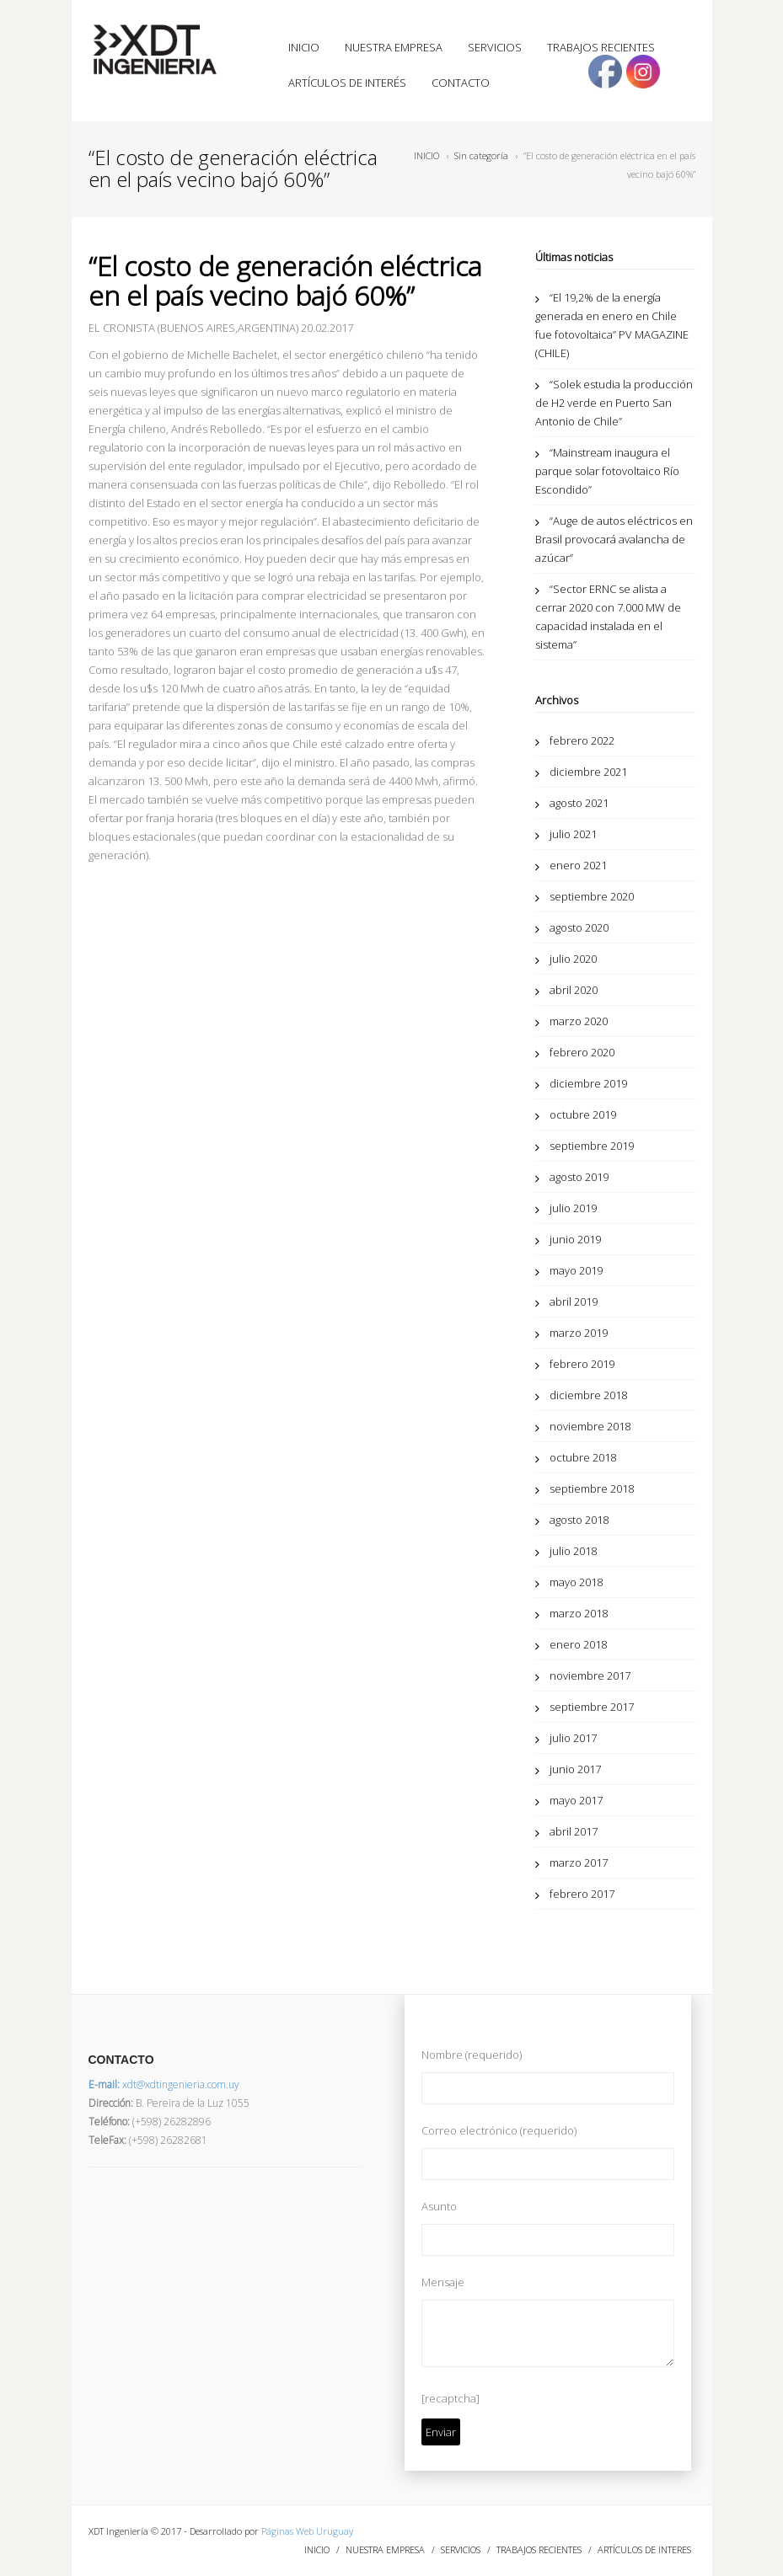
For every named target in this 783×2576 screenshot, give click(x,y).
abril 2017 (574, 1831)
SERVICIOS (495, 47)
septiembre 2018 (592, 1488)
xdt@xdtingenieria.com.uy (163, 2084)
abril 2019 (574, 1301)
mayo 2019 (576, 1270)
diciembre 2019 (588, 1083)
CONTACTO (461, 82)
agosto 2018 (579, 1519)
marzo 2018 (579, 1613)
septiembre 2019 (592, 1145)
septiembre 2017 (592, 1706)
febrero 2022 (582, 740)
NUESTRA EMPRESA (393, 47)
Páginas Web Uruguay (307, 2531)
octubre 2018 (583, 1457)
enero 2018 (578, 1644)
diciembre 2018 (588, 1395)
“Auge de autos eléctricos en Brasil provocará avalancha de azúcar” (614, 539)
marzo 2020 (579, 1021)
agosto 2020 (579, 927)
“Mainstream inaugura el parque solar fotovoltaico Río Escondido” (607, 471)
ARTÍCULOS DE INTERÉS (347, 82)
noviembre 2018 (590, 1426)
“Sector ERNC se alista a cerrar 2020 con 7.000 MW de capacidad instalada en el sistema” (608, 616)
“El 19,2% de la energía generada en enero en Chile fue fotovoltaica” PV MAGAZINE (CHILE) (612, 325)
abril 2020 (574, 989)
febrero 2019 (582, 1363)
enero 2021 (578, 865)
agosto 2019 (579, 1176)
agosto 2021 (579, 802)
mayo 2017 (576, 1800)
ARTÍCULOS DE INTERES (644, 2549)
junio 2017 (575, 1769)
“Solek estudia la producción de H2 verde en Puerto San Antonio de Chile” (614, 403)
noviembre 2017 (590, 1675)
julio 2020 (573, 958)
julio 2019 (573, 1208)
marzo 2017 (579, 1862)
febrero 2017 (582, 1893)
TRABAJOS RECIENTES (601, 47)
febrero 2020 (582, 1052)
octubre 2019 (583, 1114)
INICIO (303, 47)
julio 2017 (573, 1737)
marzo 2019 (579, 1332)
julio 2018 (573, 1550)
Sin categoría (481, 155)
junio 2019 (575, 1239)
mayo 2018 (576, 1582)
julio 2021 (573, 834)
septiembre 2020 (592, 896)
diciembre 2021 (588, 771)
